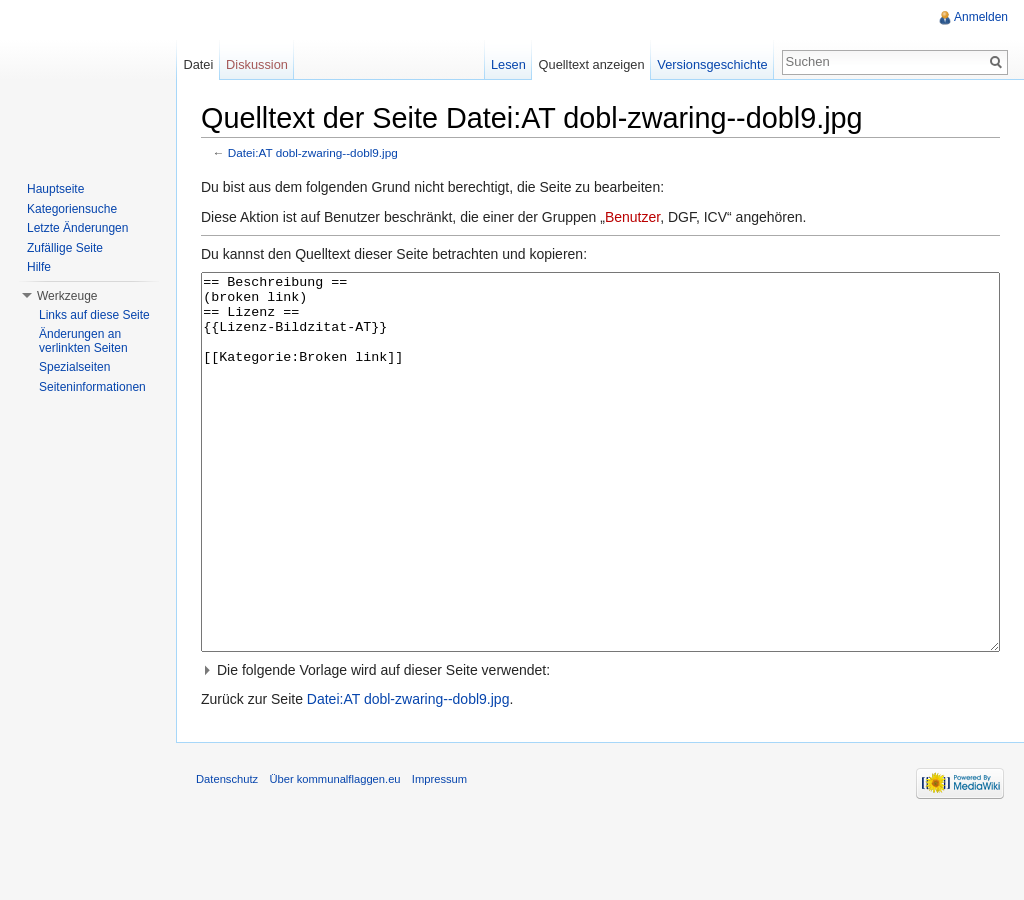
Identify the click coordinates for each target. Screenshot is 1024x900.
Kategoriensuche (72, 209)
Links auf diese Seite (94, 315)
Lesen (508, 64)
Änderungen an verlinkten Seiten (83, 341)
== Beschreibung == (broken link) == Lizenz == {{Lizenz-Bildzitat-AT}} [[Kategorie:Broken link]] (600, 499)
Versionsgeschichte (712, 64)
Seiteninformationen (92, 387)
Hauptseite (55, 189)
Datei (198, 64)
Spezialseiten (74, 367)
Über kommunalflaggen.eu (334, 854)
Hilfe (39, 267)
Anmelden (981, 17)
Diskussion (257, 64)
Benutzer (632, 217)
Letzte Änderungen (77, 228)
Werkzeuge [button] (67, 296)
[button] (600, 745)
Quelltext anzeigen (592, 64)
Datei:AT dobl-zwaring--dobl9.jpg (313, 152)
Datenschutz (227, 854)
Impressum (439, 854)
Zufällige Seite (65, 248)
